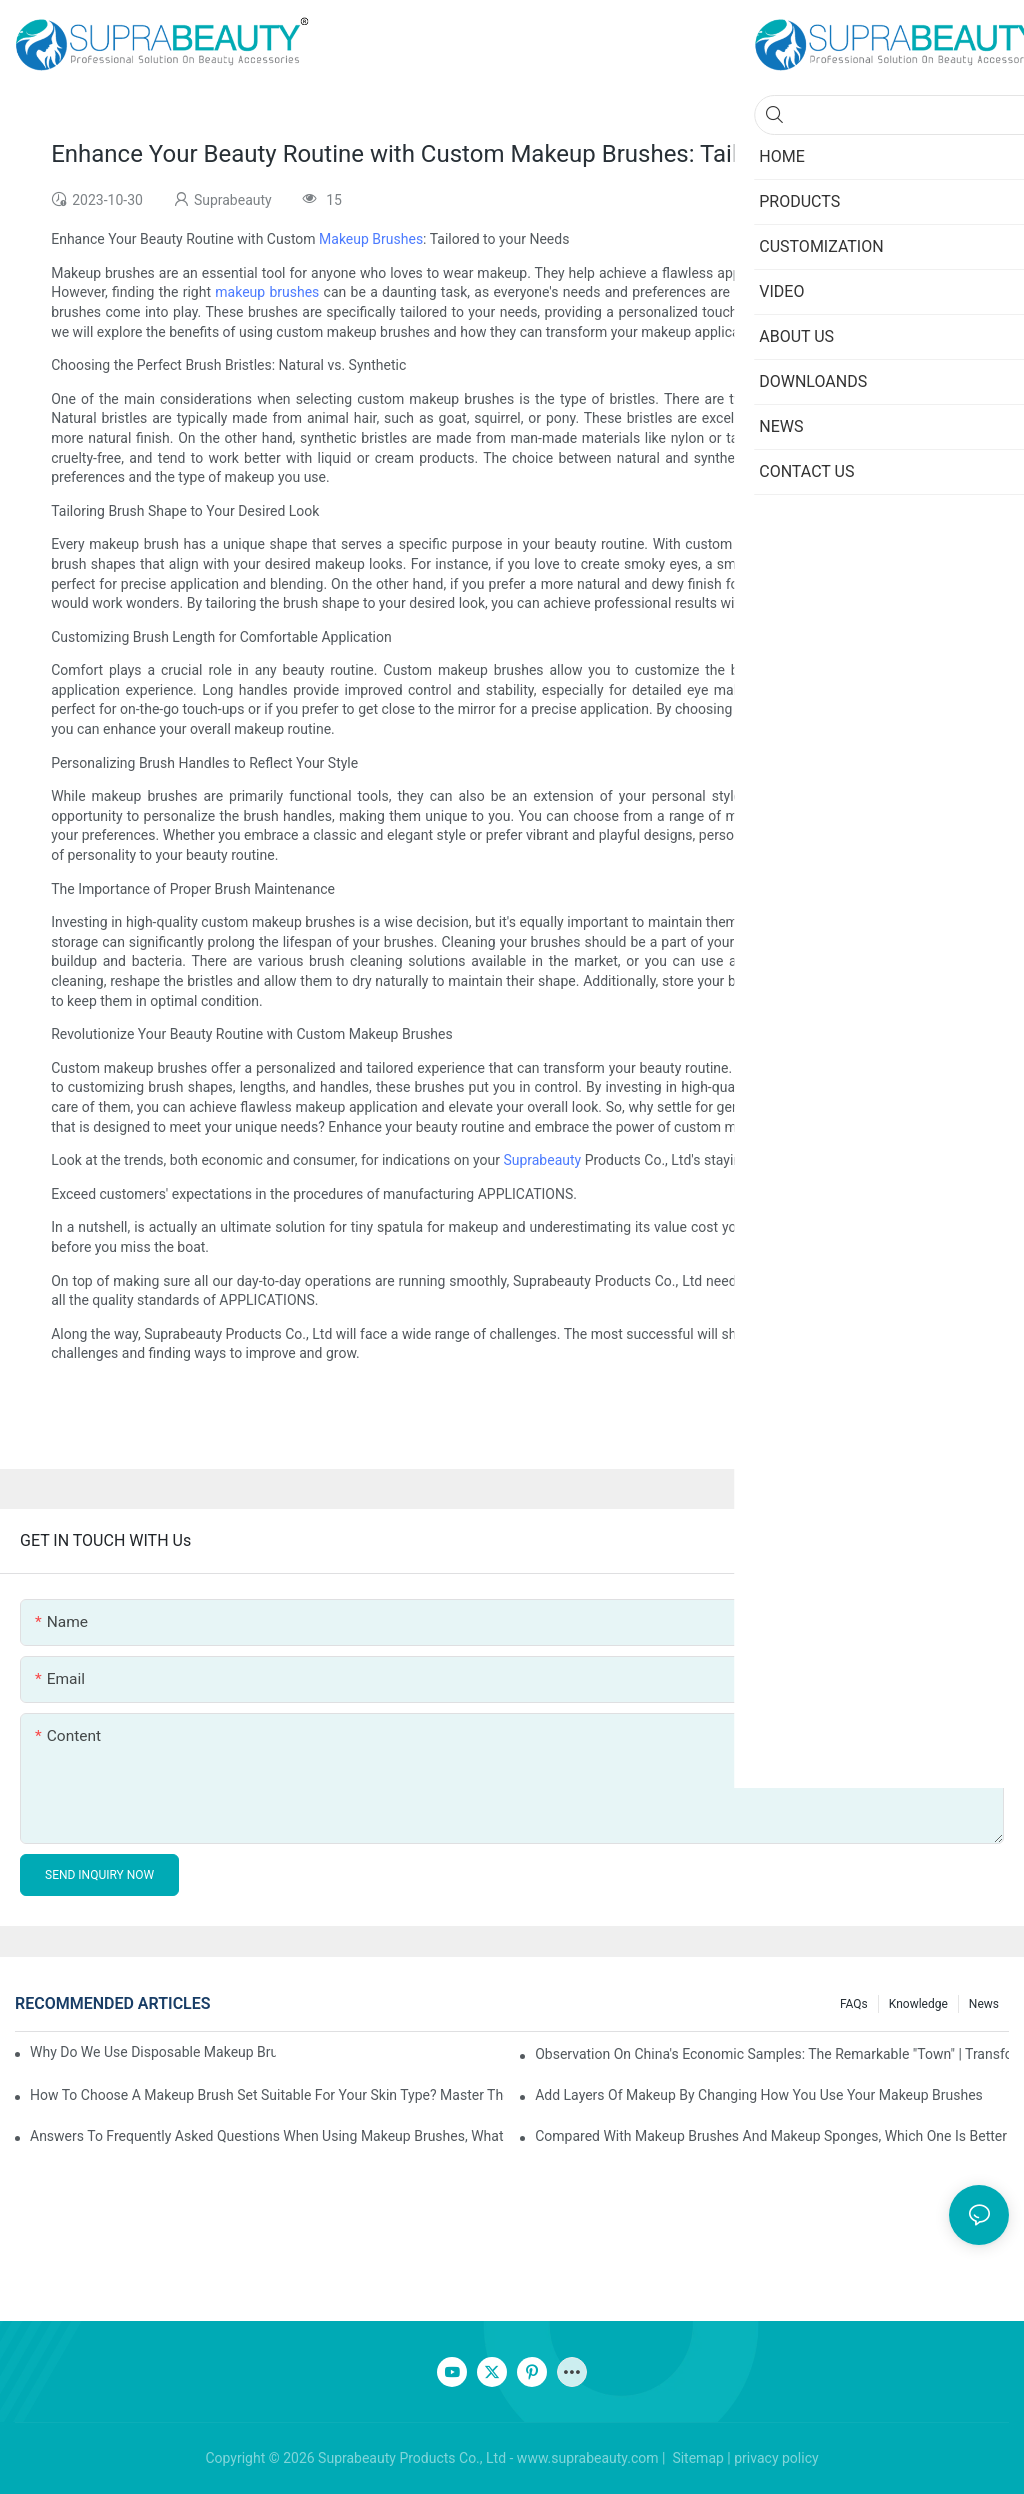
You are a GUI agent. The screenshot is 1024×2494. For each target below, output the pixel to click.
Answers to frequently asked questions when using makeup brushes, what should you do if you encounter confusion (267, 2136)
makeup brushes (267, 292)
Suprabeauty (542, 1160)
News (984, 2004)
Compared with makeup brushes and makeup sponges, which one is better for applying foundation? (772, 2136)
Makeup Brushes (371, 239)
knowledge (918, 2004)
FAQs (854, 2004)
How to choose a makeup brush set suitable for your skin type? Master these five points (267, 2095)
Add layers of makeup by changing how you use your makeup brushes (759, 2095)
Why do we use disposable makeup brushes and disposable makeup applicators (153, 2052)
